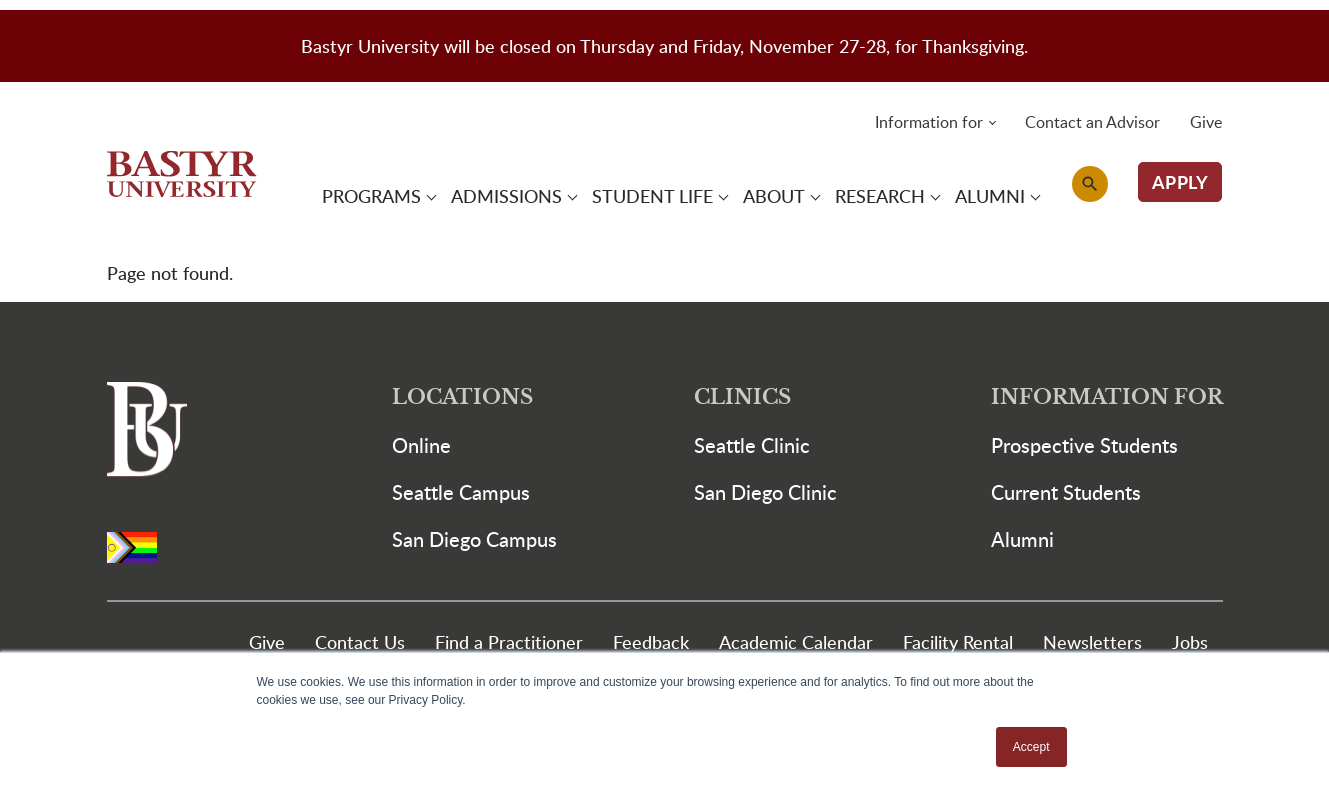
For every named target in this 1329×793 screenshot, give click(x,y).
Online (421, 445)
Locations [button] (462, 397)
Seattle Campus (461, 492)
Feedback (651, 641)
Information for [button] (929, 122)
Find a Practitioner (509, 641)
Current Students (1066, 492)
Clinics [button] (742, 397)
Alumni (1022, 539)
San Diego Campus (474, 539)
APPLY (1180, 181)
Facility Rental (958, 641)
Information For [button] (1107, 397)
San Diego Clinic (765, 492)
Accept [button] (1031, 747)
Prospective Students (1084, 445)
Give (1206, 122)
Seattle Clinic (752, 445)
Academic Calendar (796, 641)
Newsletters (1092, 641)
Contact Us (360, 641)
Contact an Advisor (1092, 122)
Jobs (1190, 641)
